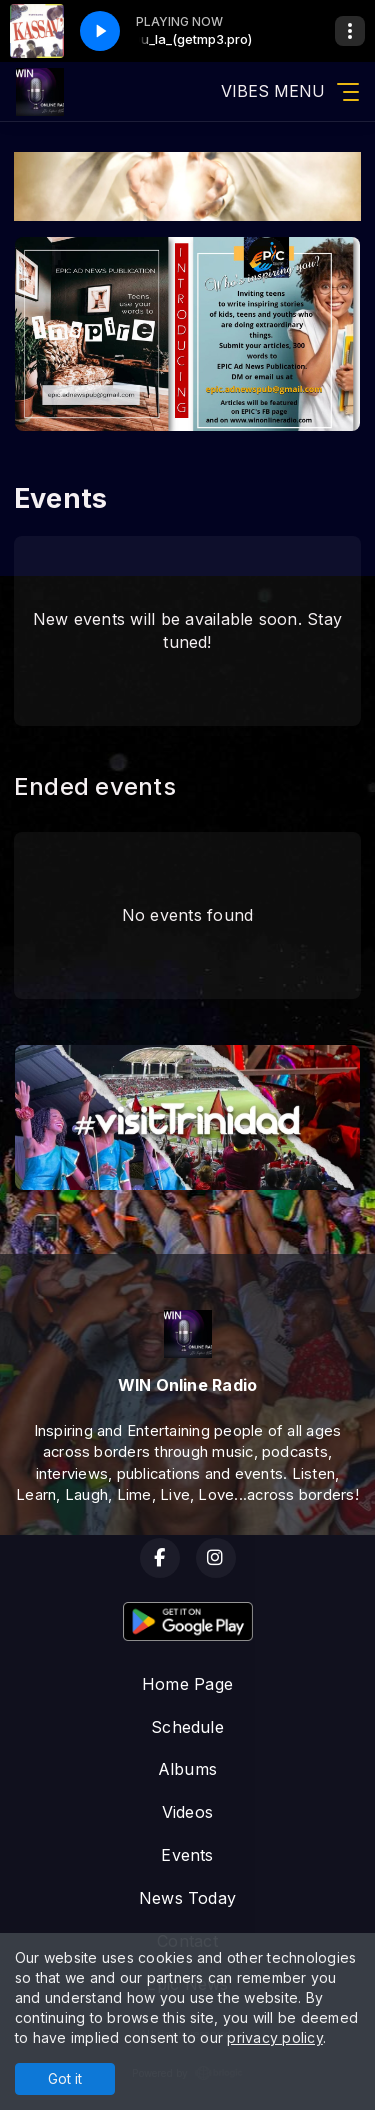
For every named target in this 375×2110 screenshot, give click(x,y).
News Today (187, 1898)
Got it (65, 2078)
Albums (187, 1769)
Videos (187, 1812)
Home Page (187, 1684)
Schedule (187, 1727)
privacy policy (274, 2037)
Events (187, 1855)
